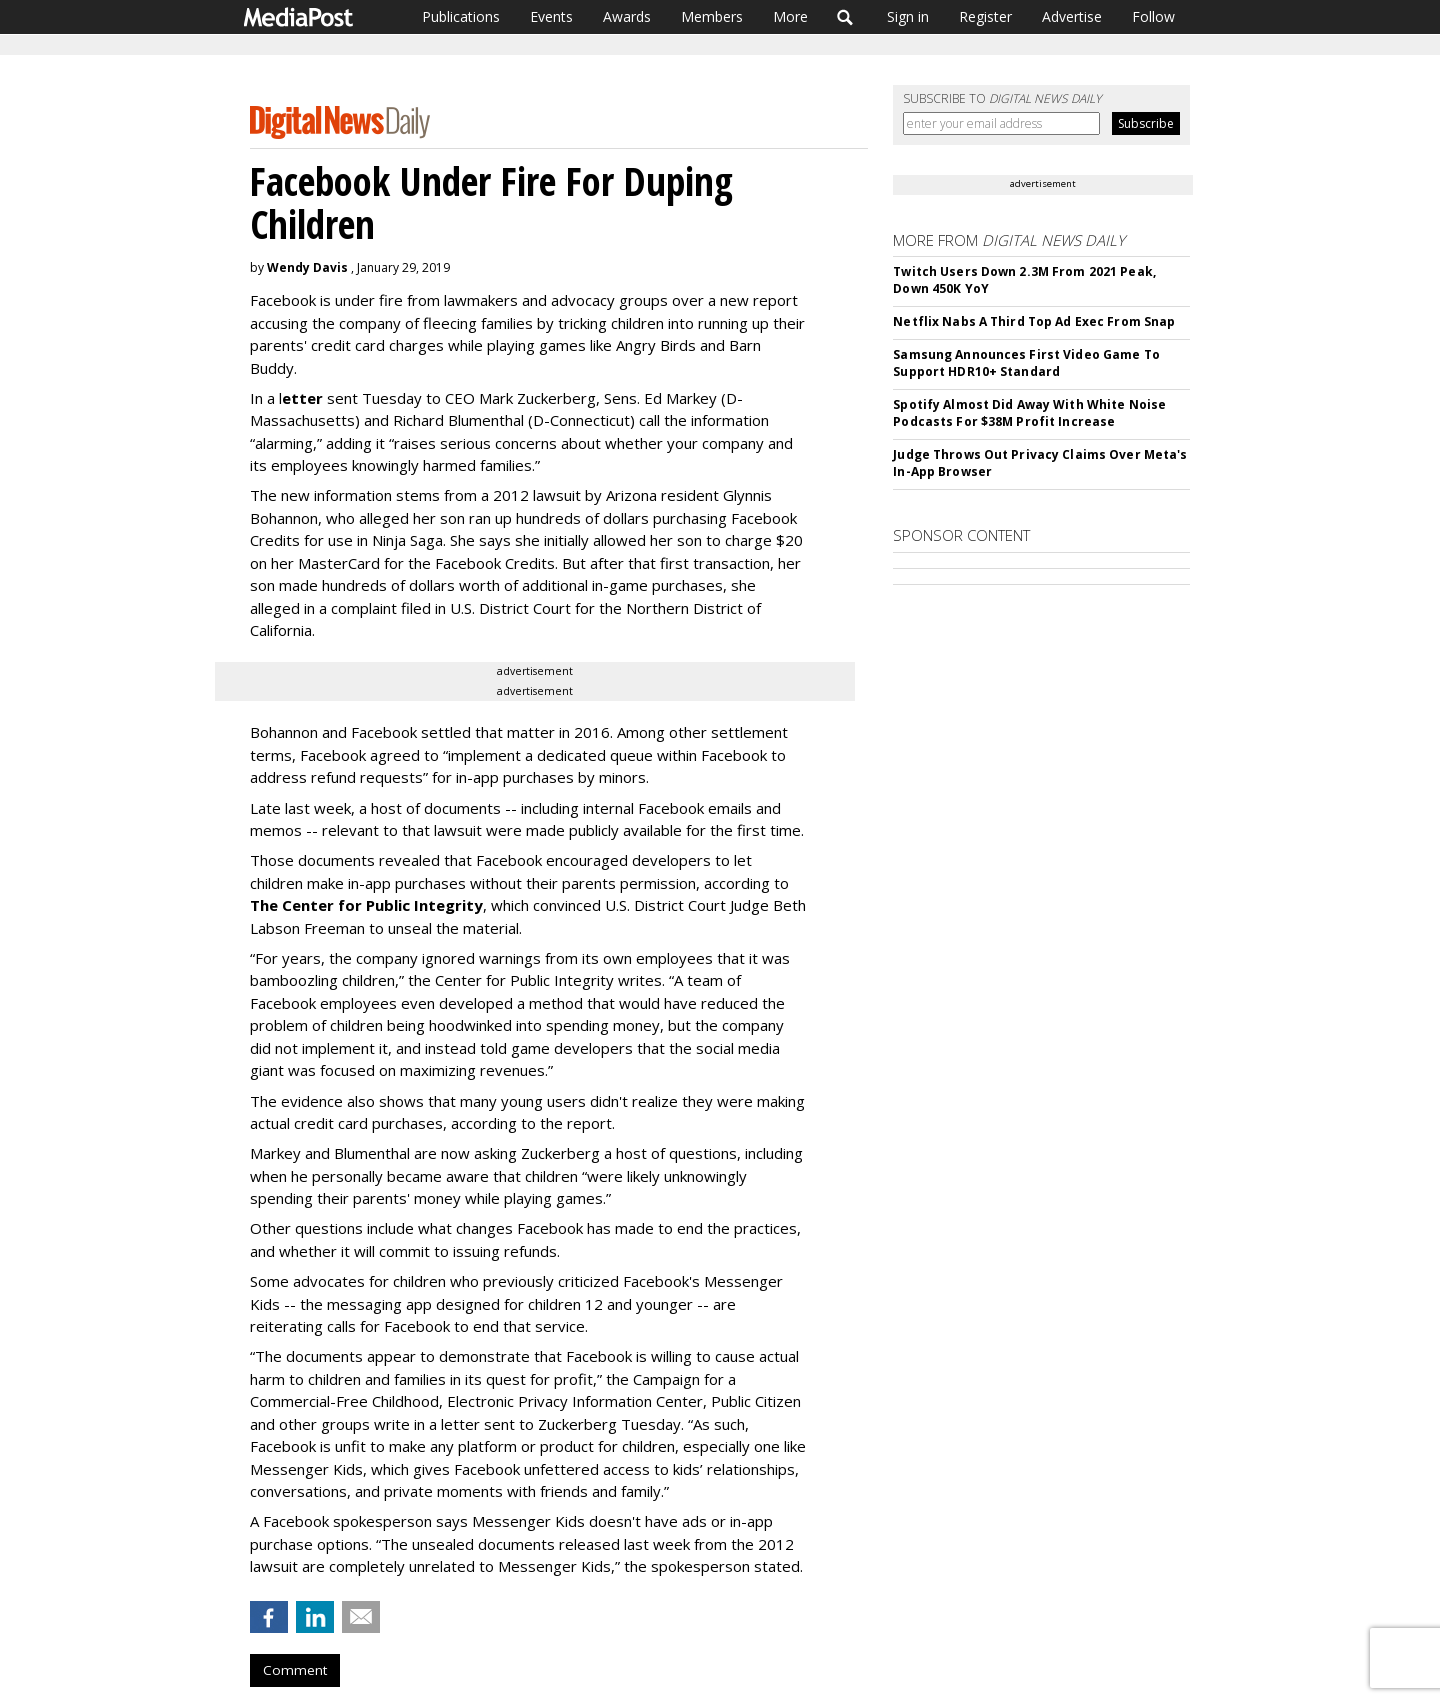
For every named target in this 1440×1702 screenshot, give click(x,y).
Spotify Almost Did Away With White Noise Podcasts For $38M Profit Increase (1029, 413)
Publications (461, 16)
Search (845, 17)
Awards (627, 16)
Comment (295, 1670)
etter (302, 398)
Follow (1153, 16)
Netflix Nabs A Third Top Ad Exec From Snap (1034, 321)
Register (985, 16)
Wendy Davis (307, 267)
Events (551, 16)
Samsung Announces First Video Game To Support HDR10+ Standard (1026, 363)
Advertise (1072, 16)
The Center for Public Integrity (366, 905)
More (790, 16)
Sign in (908, 16)
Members (712, 16)
